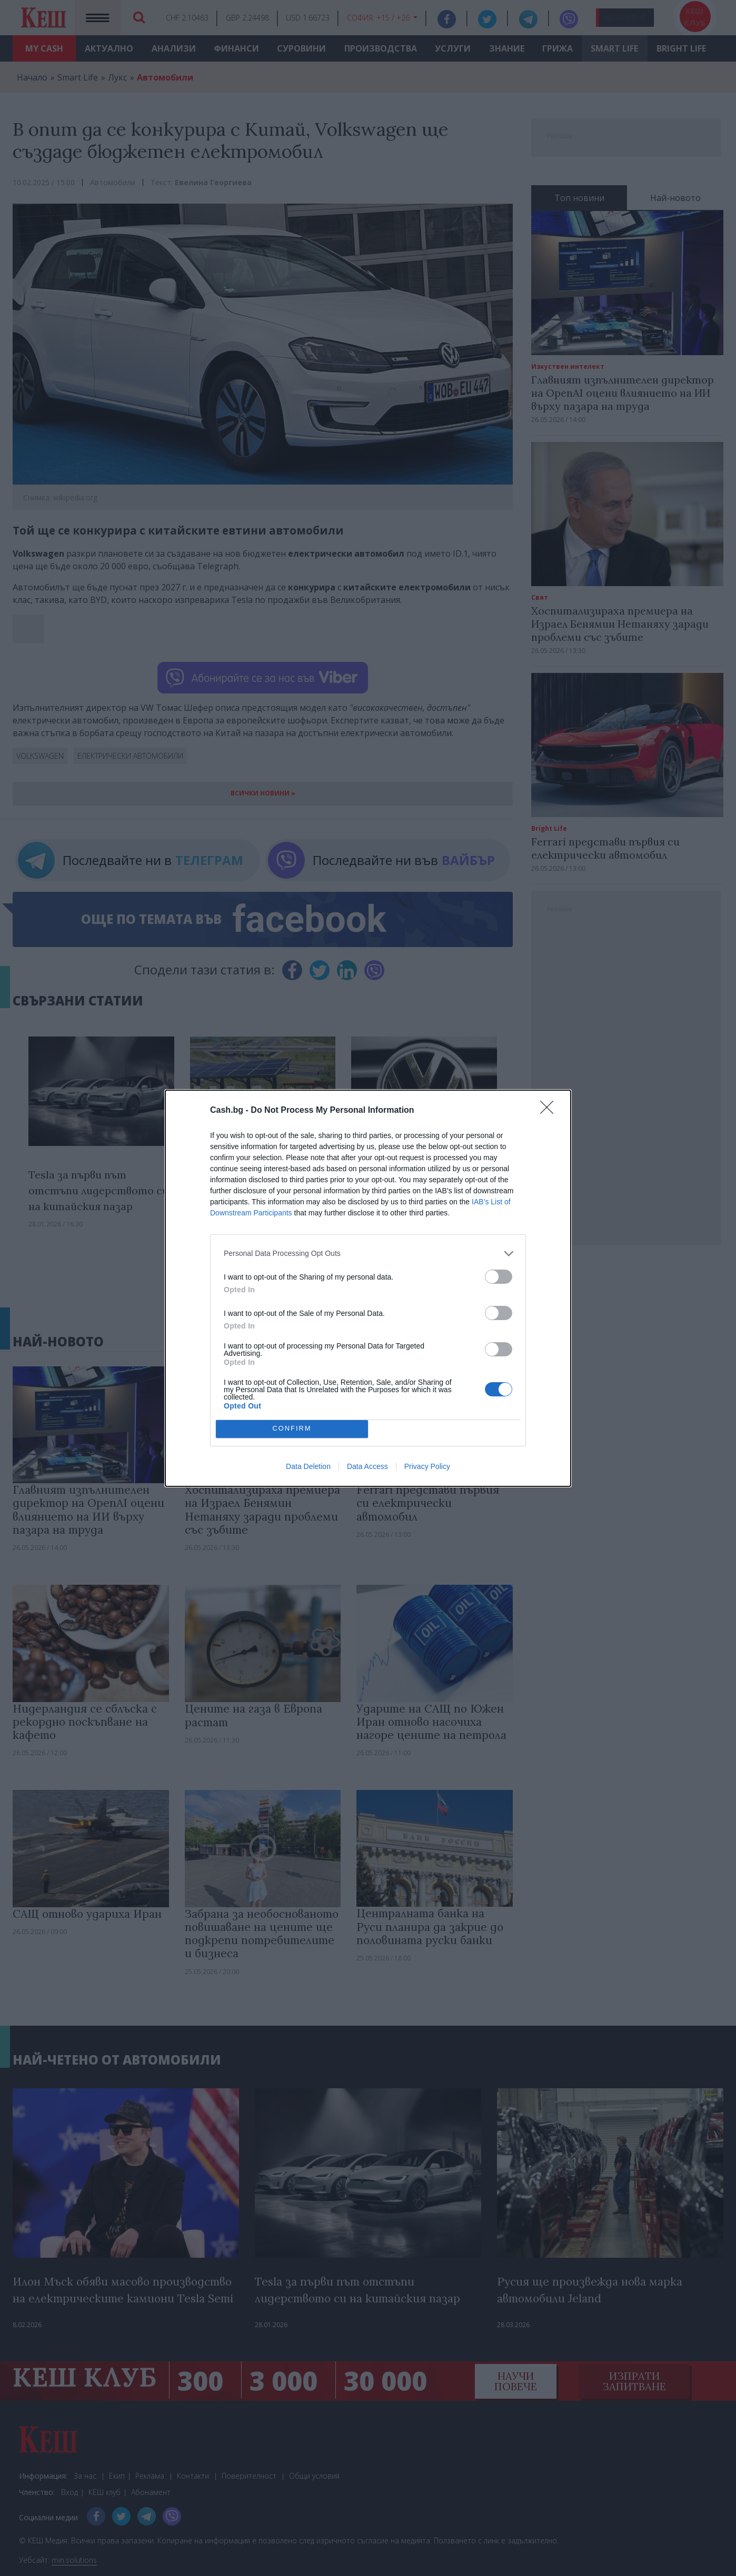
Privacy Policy (427, 1466)
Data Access (367, 1466)
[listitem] (368, 1253)
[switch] (498, 1277)
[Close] (550, 1111)
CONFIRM (292, 1429)
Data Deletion (308, 1466)
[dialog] (368, 1288)
